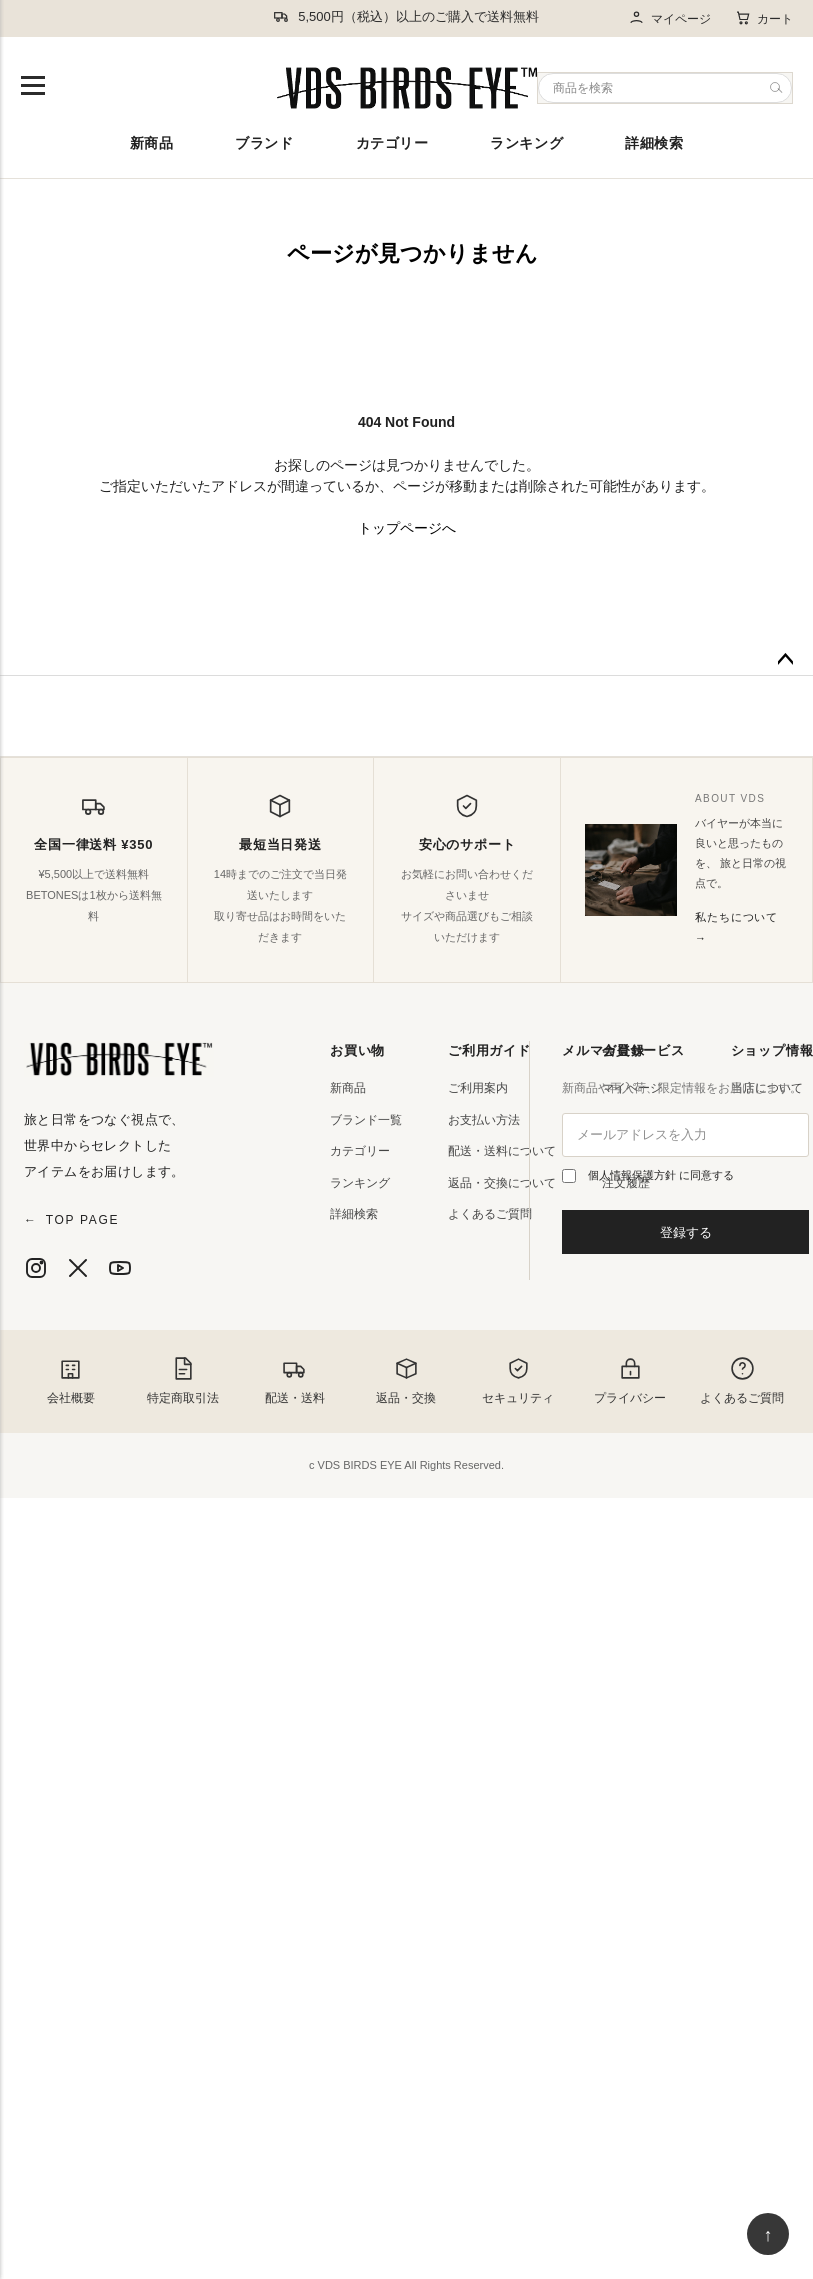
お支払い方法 (484, 1120)
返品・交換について (502, 1183)
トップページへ (407, 528)
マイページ (669, 18)
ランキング (526, 143)
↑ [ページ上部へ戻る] (768, 2235)
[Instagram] (36, 1268)
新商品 (152, 143)
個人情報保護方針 (633, 1175)
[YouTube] (120, 1268)
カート (764, 18)
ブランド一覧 (366, 1120)
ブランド (264, 143)
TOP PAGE (71, 1220)
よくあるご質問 (490, 1214)
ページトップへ (785, 660)
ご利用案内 (478, 1088)
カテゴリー (392, 143)
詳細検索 (654, 143)
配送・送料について (502, 1151)
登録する (686, 1232)
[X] (78, 1268)
